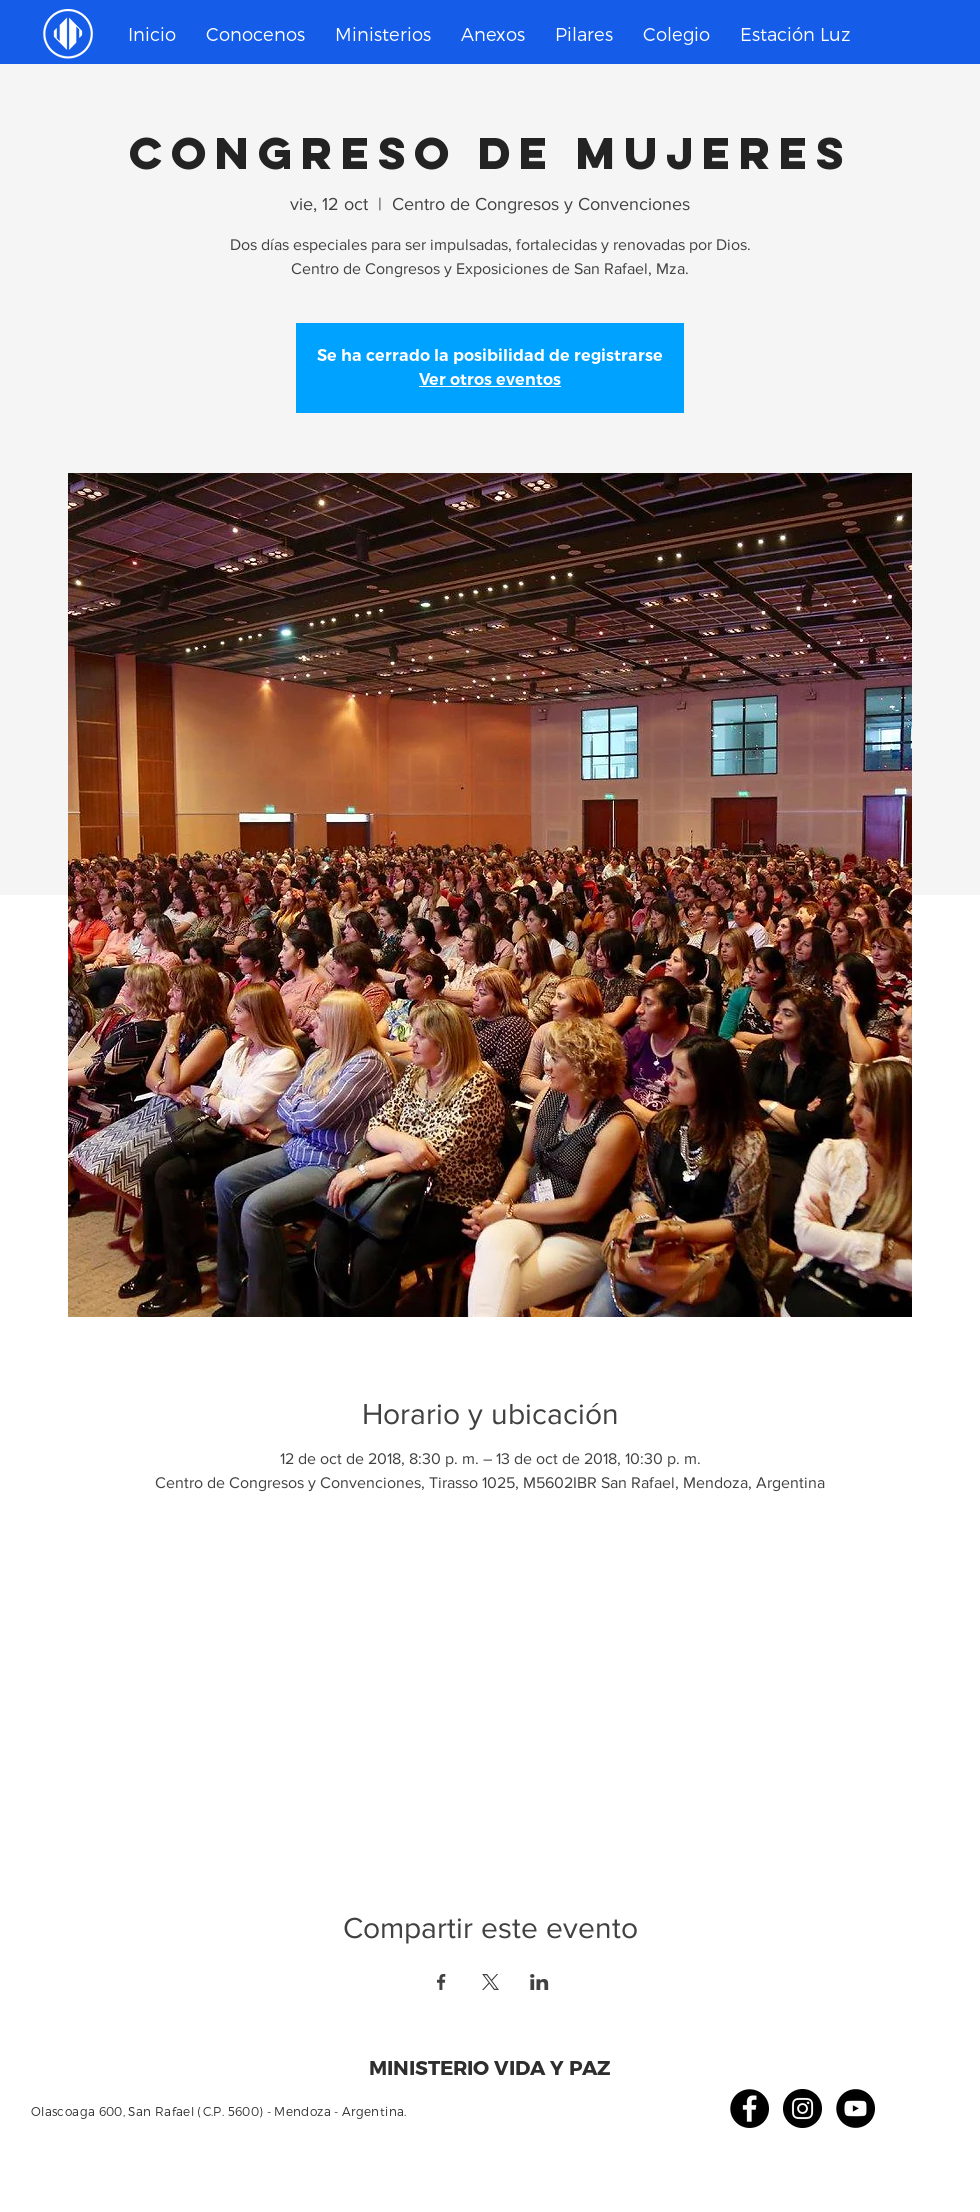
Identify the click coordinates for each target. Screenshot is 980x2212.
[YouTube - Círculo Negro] (855, 2108)
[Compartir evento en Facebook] (441, 1982)
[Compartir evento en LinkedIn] (539, 1982)
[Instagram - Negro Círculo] (802, 2108)
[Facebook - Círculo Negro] (749, 2108)
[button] (383, 34)
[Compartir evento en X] (490, 1982)
